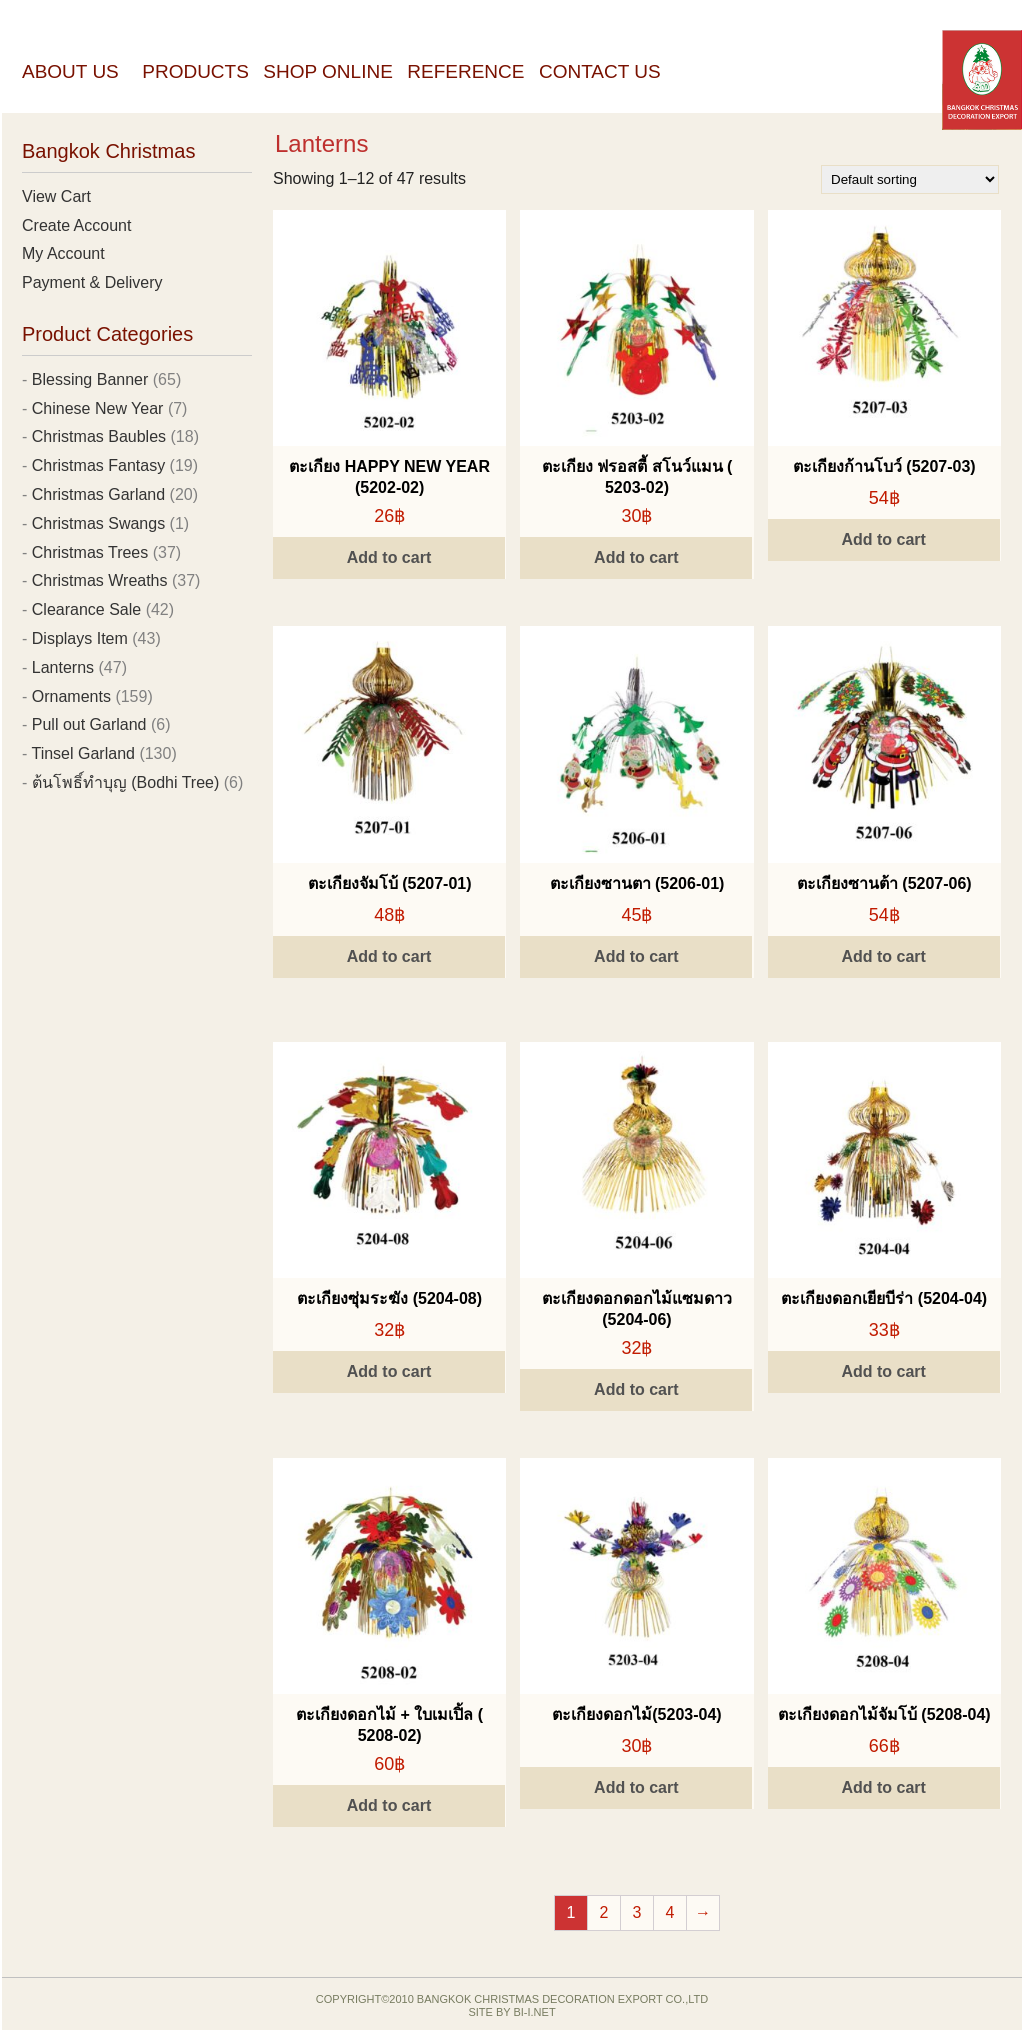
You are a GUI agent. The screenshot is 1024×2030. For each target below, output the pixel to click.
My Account (63, 253)
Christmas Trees (90, 552)
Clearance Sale (86, 609)
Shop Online (328, 71)
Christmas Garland (98, 494)
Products (195, 71)
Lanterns (63, 667)
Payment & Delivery (92, 282)
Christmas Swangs (98, 523)
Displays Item (80, 638)
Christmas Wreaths (100, 580)
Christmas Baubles (99, 436)
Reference (465, 71)
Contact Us (600, 71)
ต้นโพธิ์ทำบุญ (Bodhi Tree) (125, 782)
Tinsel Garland (82, 753)
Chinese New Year (98, 408)
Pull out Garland (89, 724)
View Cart (56, 196)
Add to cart (389, 557)
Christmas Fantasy (98, 465)
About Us (70, 71)
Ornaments (71, 696)
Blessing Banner (90, 379)
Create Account (76, 225)
